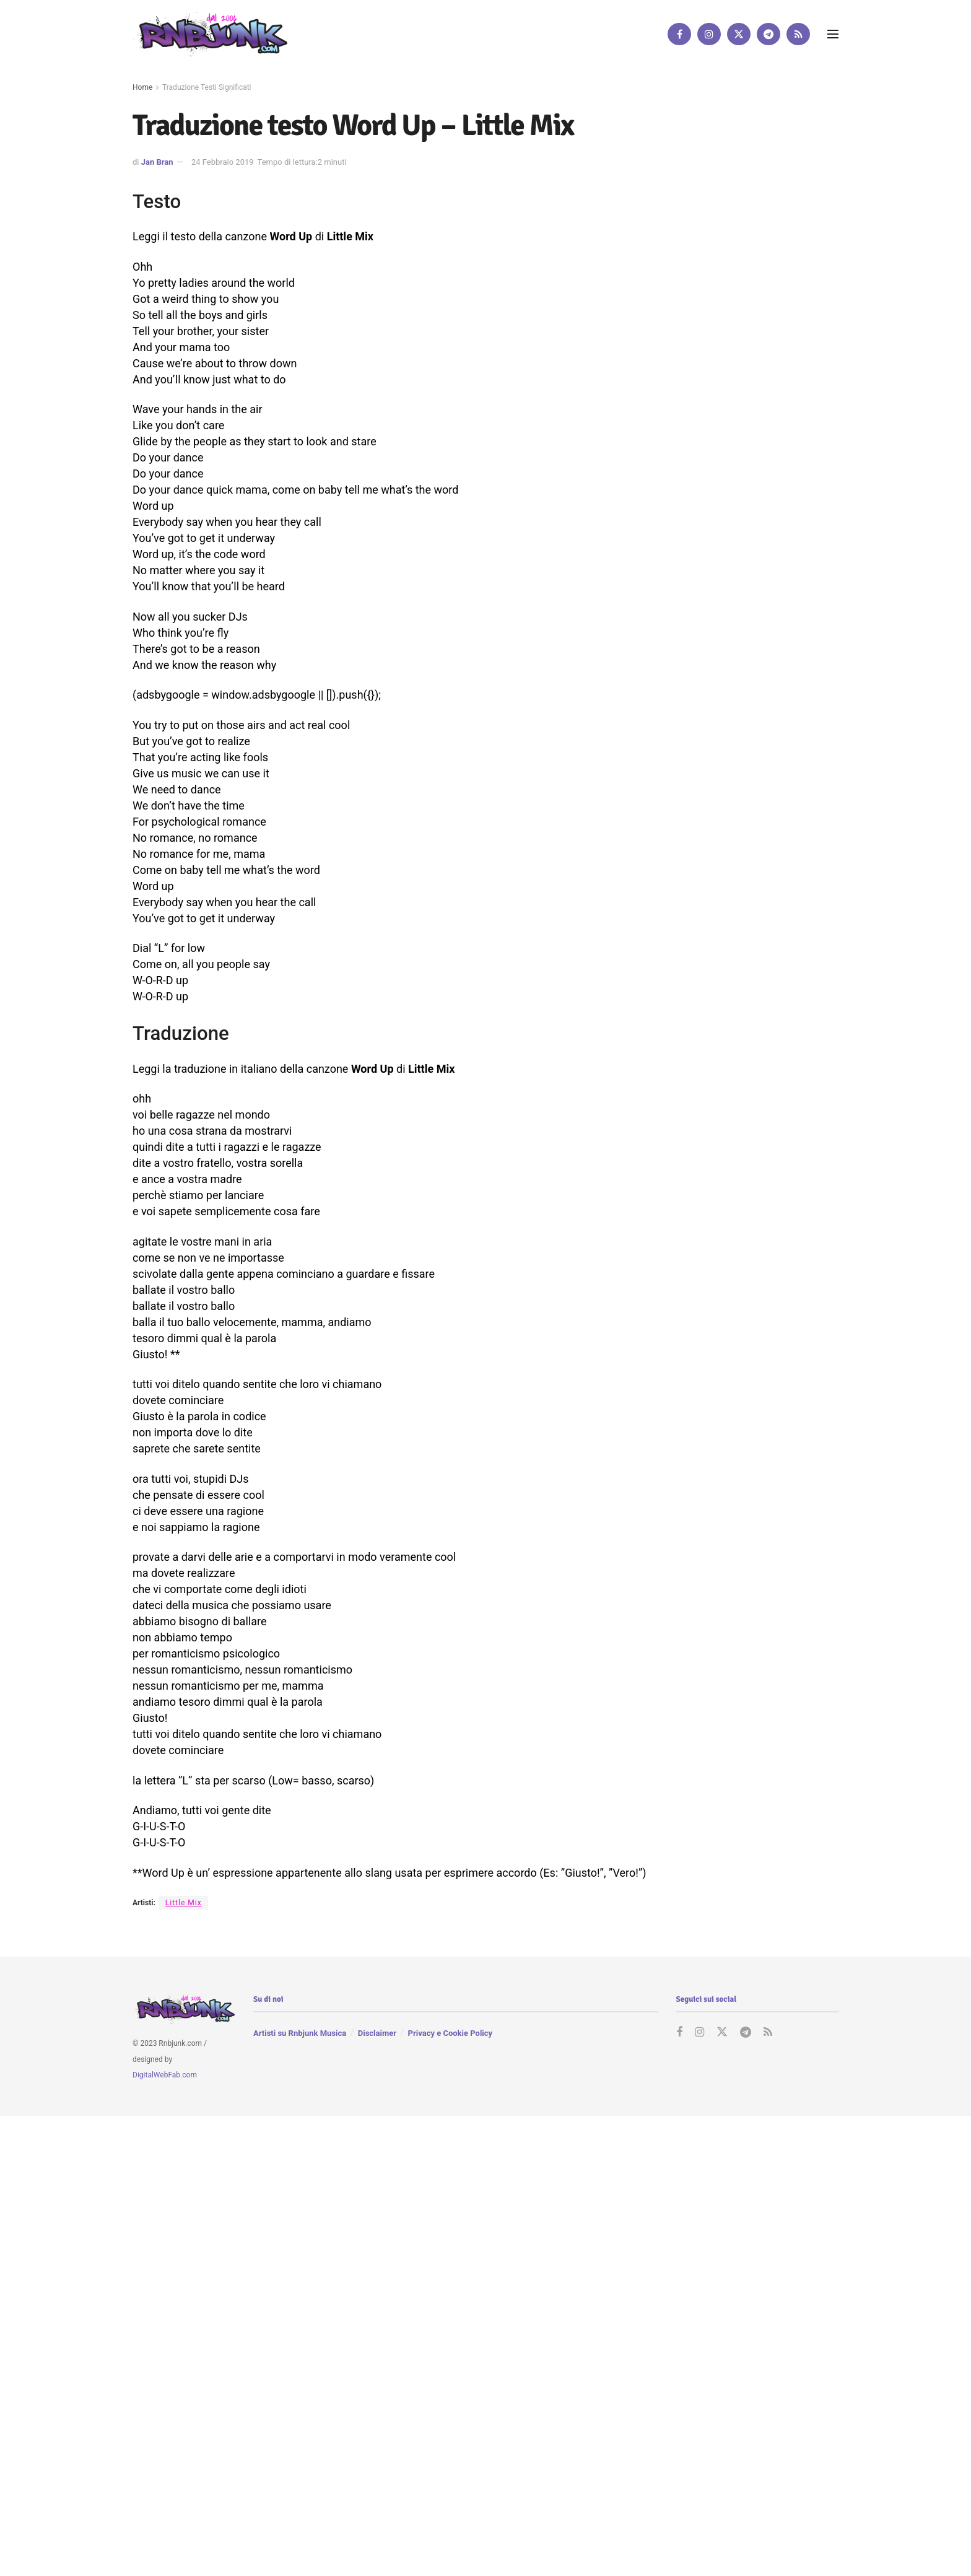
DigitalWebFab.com (165, 2075)
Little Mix (183, 1902)
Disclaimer (377, 2033)
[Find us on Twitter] (739, 34)
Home (142, 87)
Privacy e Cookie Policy (450, 2033)
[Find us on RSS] (798, 34)
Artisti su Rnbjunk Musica (299, 2033)
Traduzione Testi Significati (206, 87)
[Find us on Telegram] (768, 34)
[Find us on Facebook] (679, 34)
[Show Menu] (832, 34)
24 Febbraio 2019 (222, 162)
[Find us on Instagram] (709, 34)
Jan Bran (157, 162)
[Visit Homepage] (210, 33)
